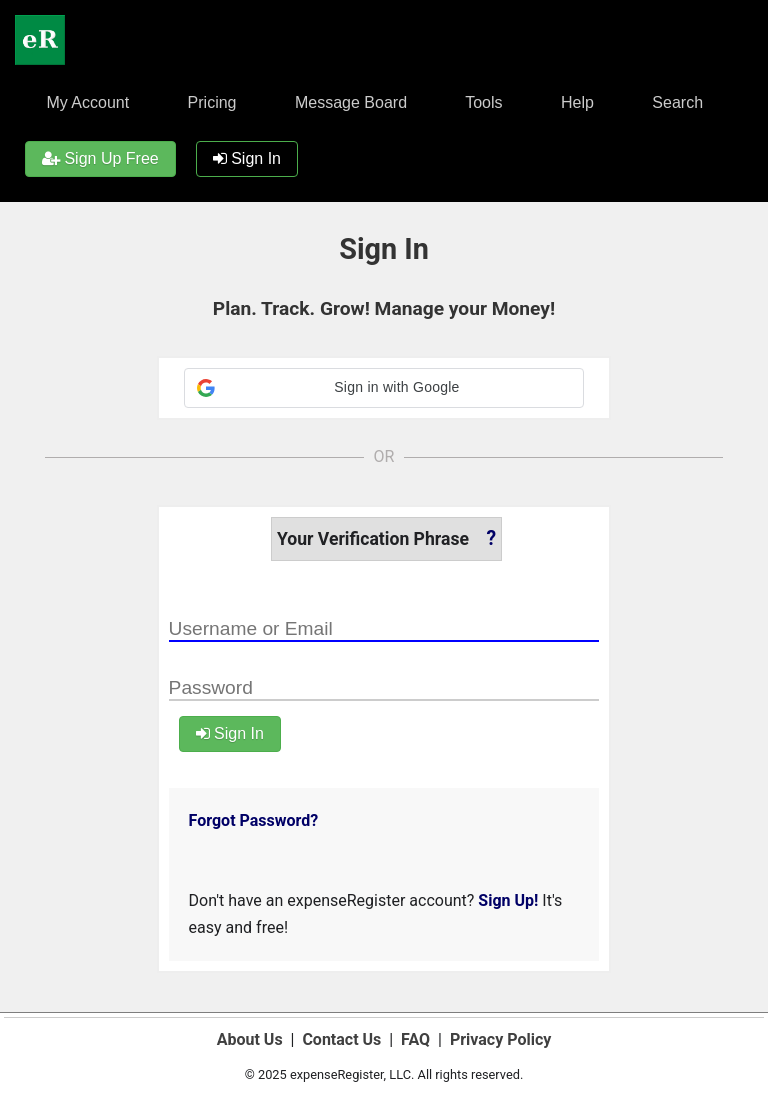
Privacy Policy (500, 1039)
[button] (384, 388)
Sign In (247, 158)
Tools (482, 102)
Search (675, 102)
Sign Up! (508, 900)
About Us (250, 1039)
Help (575, 102)
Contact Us (341, 1039)
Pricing (209, 102)
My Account (85, 102)
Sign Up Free (100, 158)
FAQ (415, 1039)
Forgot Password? (254, 820)
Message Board (349, 102)
